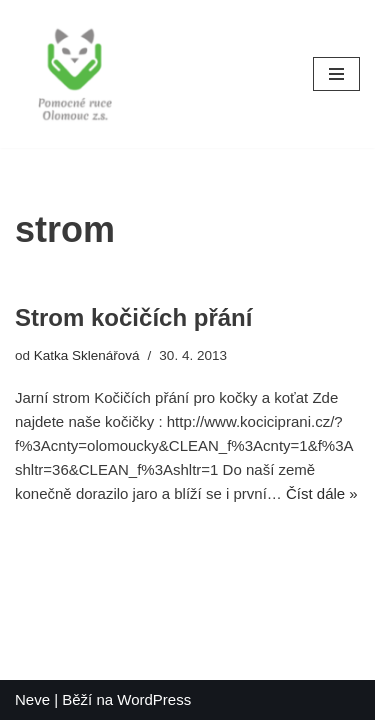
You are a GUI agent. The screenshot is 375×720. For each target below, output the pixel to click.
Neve (32, 699)
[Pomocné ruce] (75, 74)
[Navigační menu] (336, 74)
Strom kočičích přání (133, 317)
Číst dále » (322, 493)
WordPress (154, 699)
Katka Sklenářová (87, 355)
